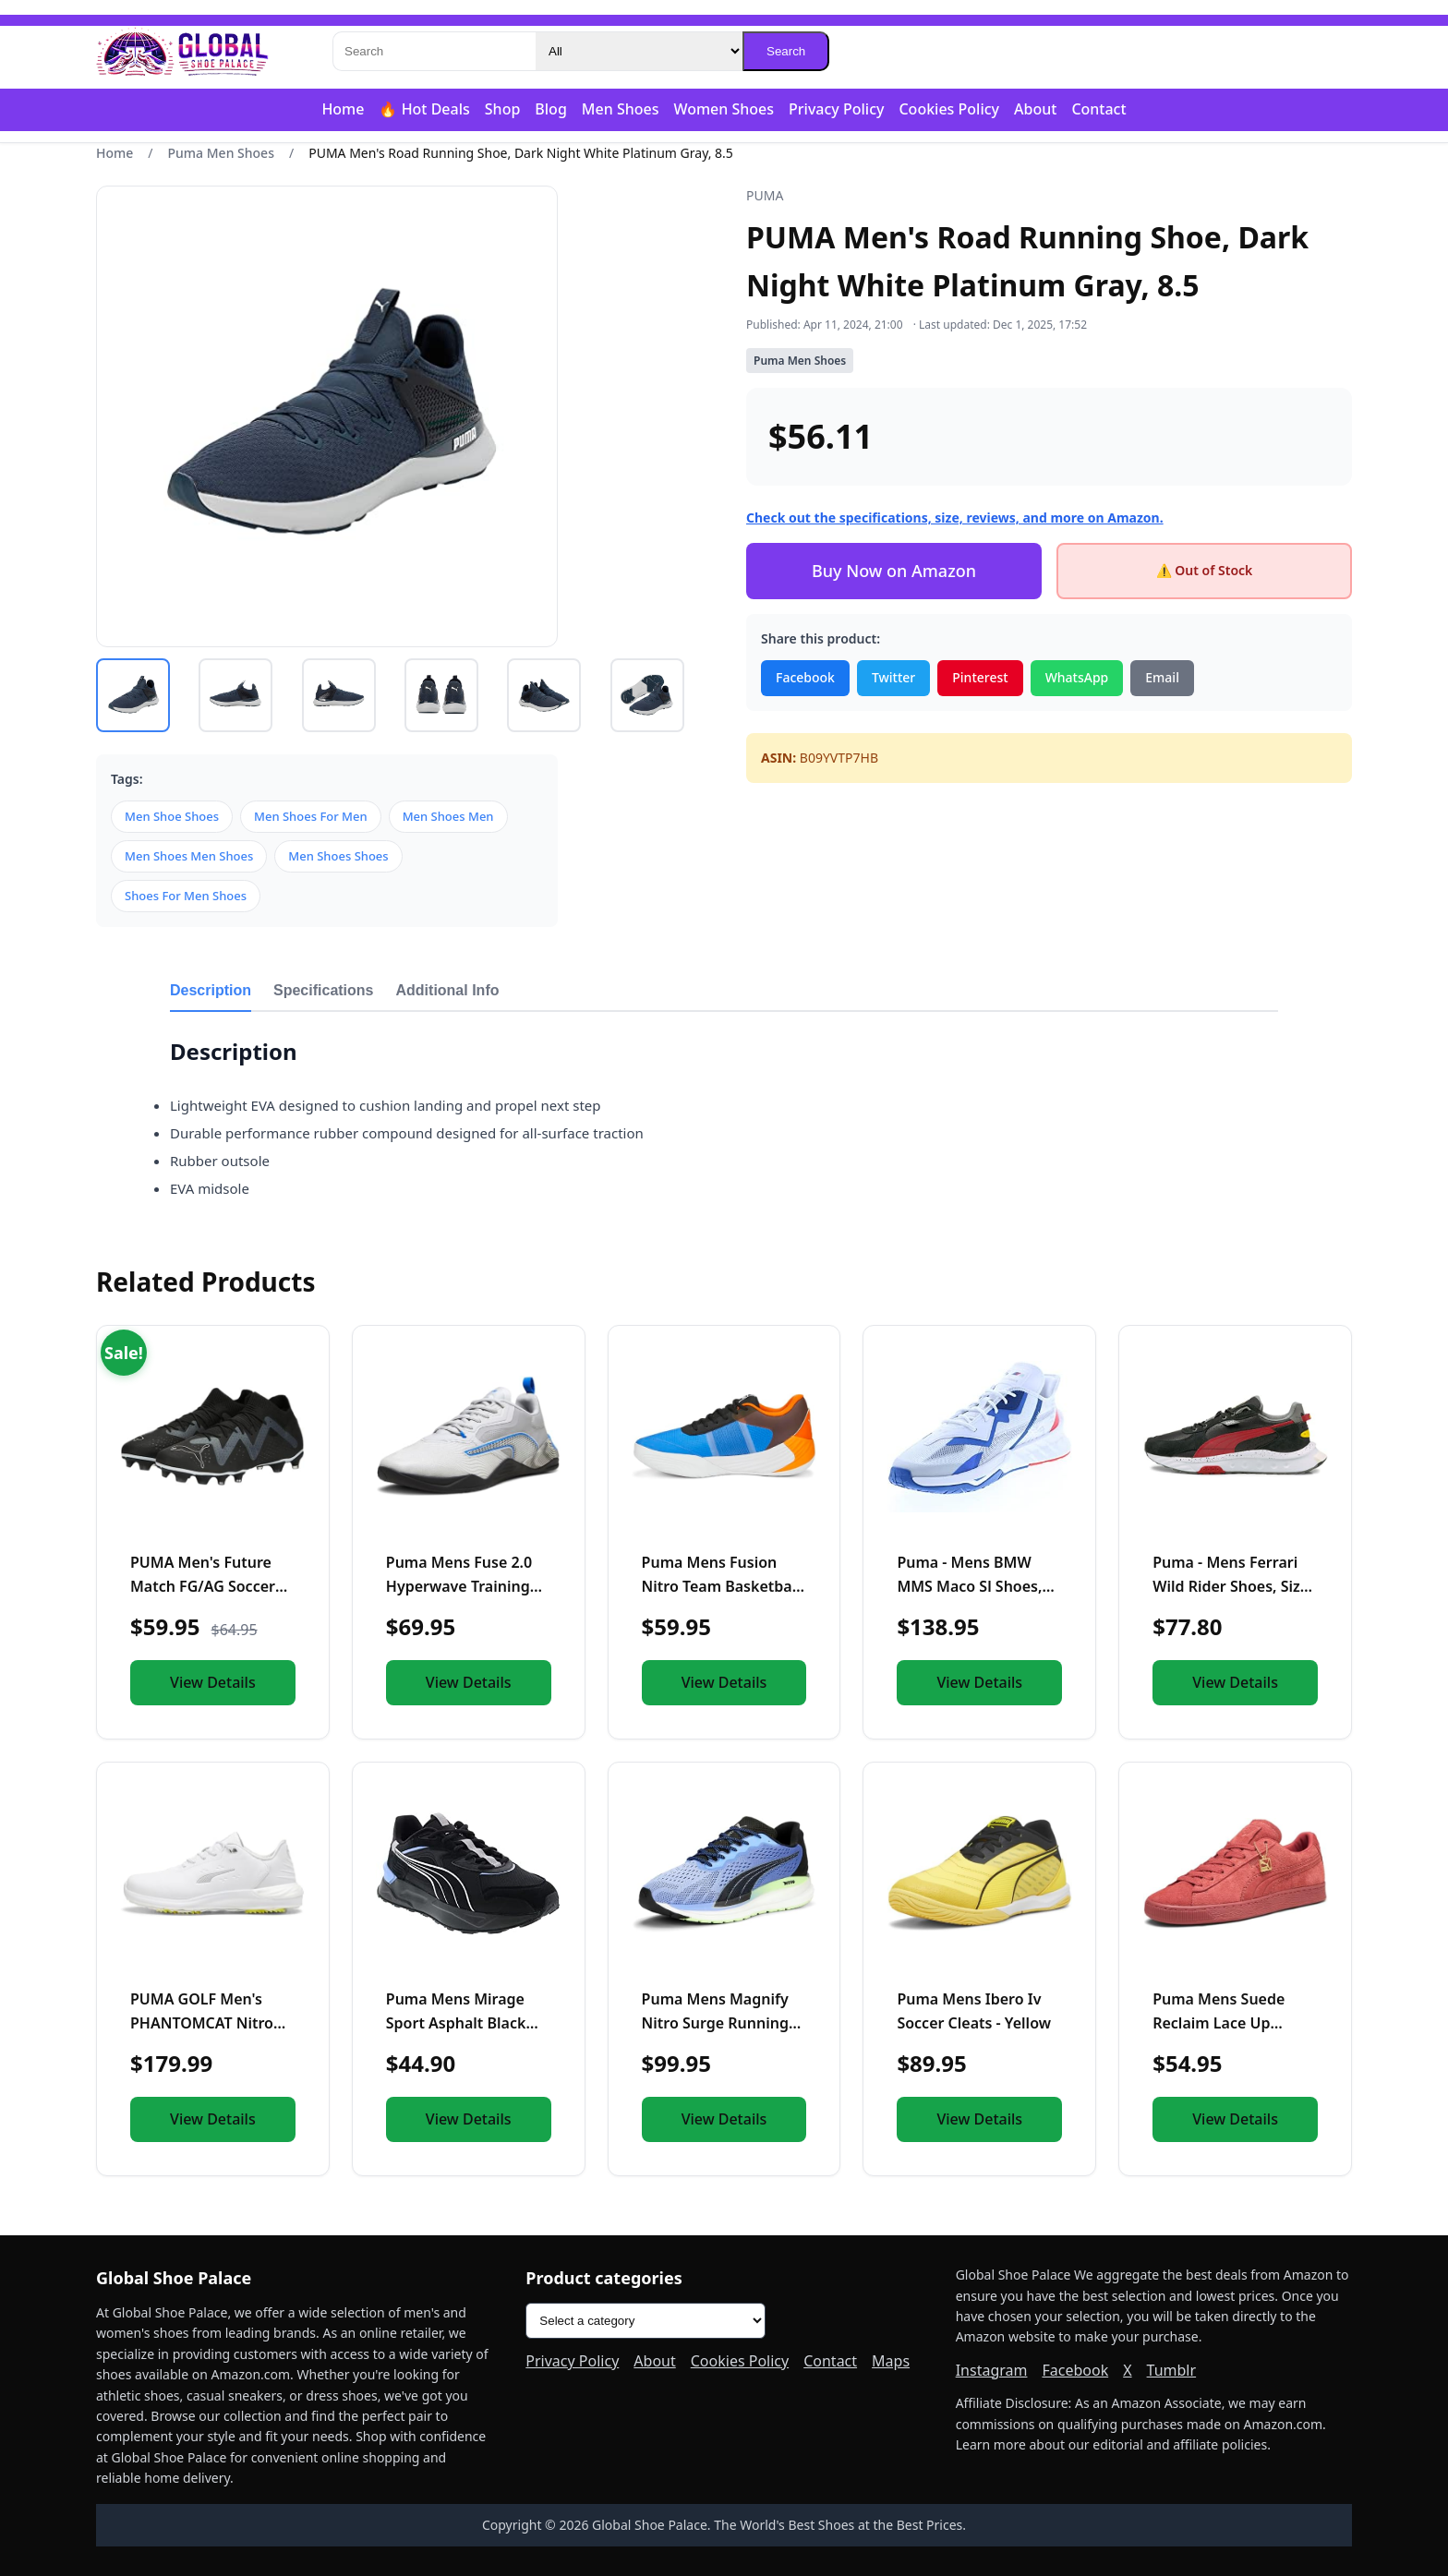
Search (785, 51)
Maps (891, 2361)
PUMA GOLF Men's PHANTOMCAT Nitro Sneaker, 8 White (201, 2022)
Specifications (323, 990)
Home (342, 109)
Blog (550, 109)
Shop (503, 109)
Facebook (805, 677)
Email (1162, 677)
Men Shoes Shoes (338, 856)
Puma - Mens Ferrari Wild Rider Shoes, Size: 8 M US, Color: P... (1232, 1585)
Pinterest (980, 677)
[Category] (639, 51)
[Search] (434, 51)
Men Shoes (620, 109)
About (1035, 109)
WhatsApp (1077, 677)
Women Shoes (723, 109)
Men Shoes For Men (311, 816)
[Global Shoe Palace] (183, 52)
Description (210, 990)
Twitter (893, 677)
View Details (213, 1682)
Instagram (992, 2370)
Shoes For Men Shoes (186, 895)
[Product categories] (645, 2321)
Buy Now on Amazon (894, 571)
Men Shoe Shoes (172, 816)
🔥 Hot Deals (424, 109)
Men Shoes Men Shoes (189, 856)
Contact (1098, 109)
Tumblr (1172, 2370)
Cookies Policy (949, 109)
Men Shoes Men (448, 816)
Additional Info (448, 990)
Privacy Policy (836, 109)
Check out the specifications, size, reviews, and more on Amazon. (955, 517)
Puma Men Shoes (221, 153)
